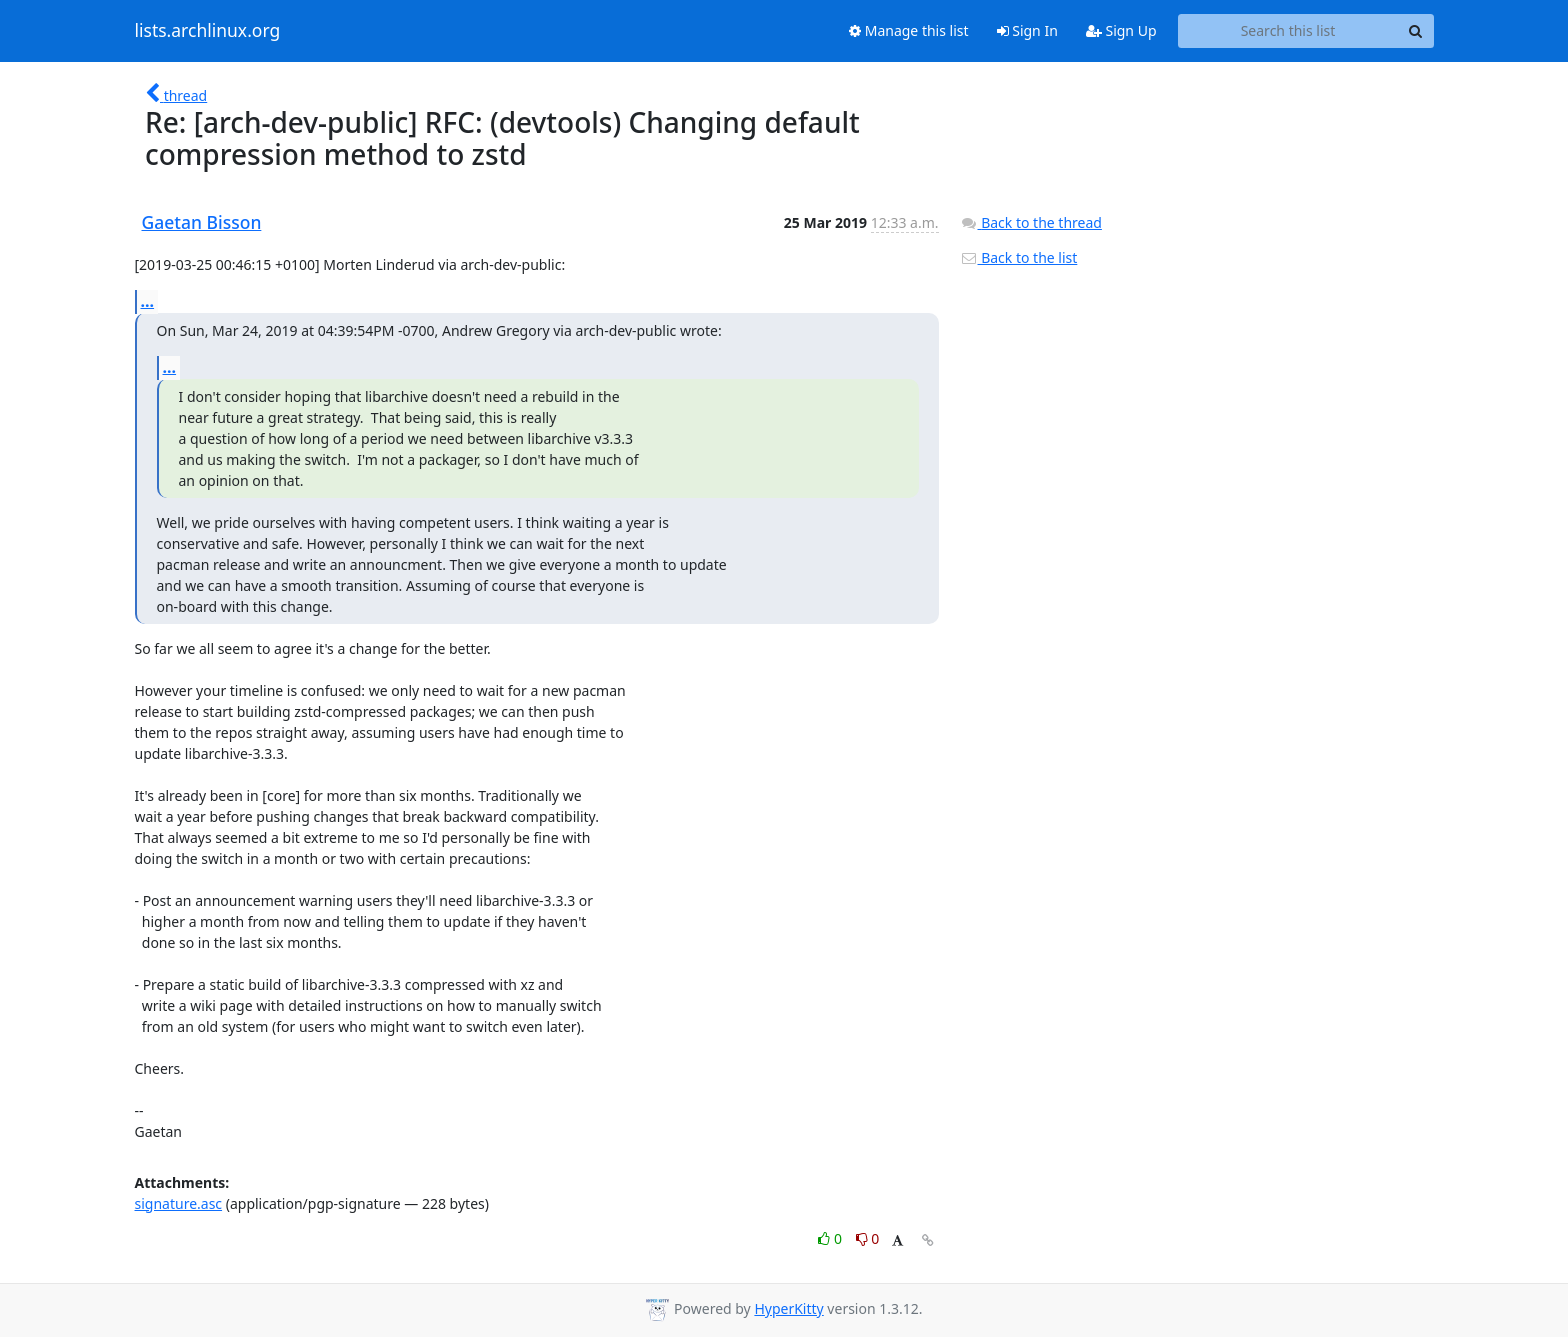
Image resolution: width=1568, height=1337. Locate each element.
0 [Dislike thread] (868, 1238)
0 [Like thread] (831, 1238)
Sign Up (1121, 30)
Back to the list (1019, 257)
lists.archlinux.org (208, 31)
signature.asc (179, 1203)
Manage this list (909, 30)
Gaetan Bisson (202, 222)
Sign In (1027, 30)
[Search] (1416, 31)
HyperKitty (788, 1308)
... (148, 301)
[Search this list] (1288, 31)
